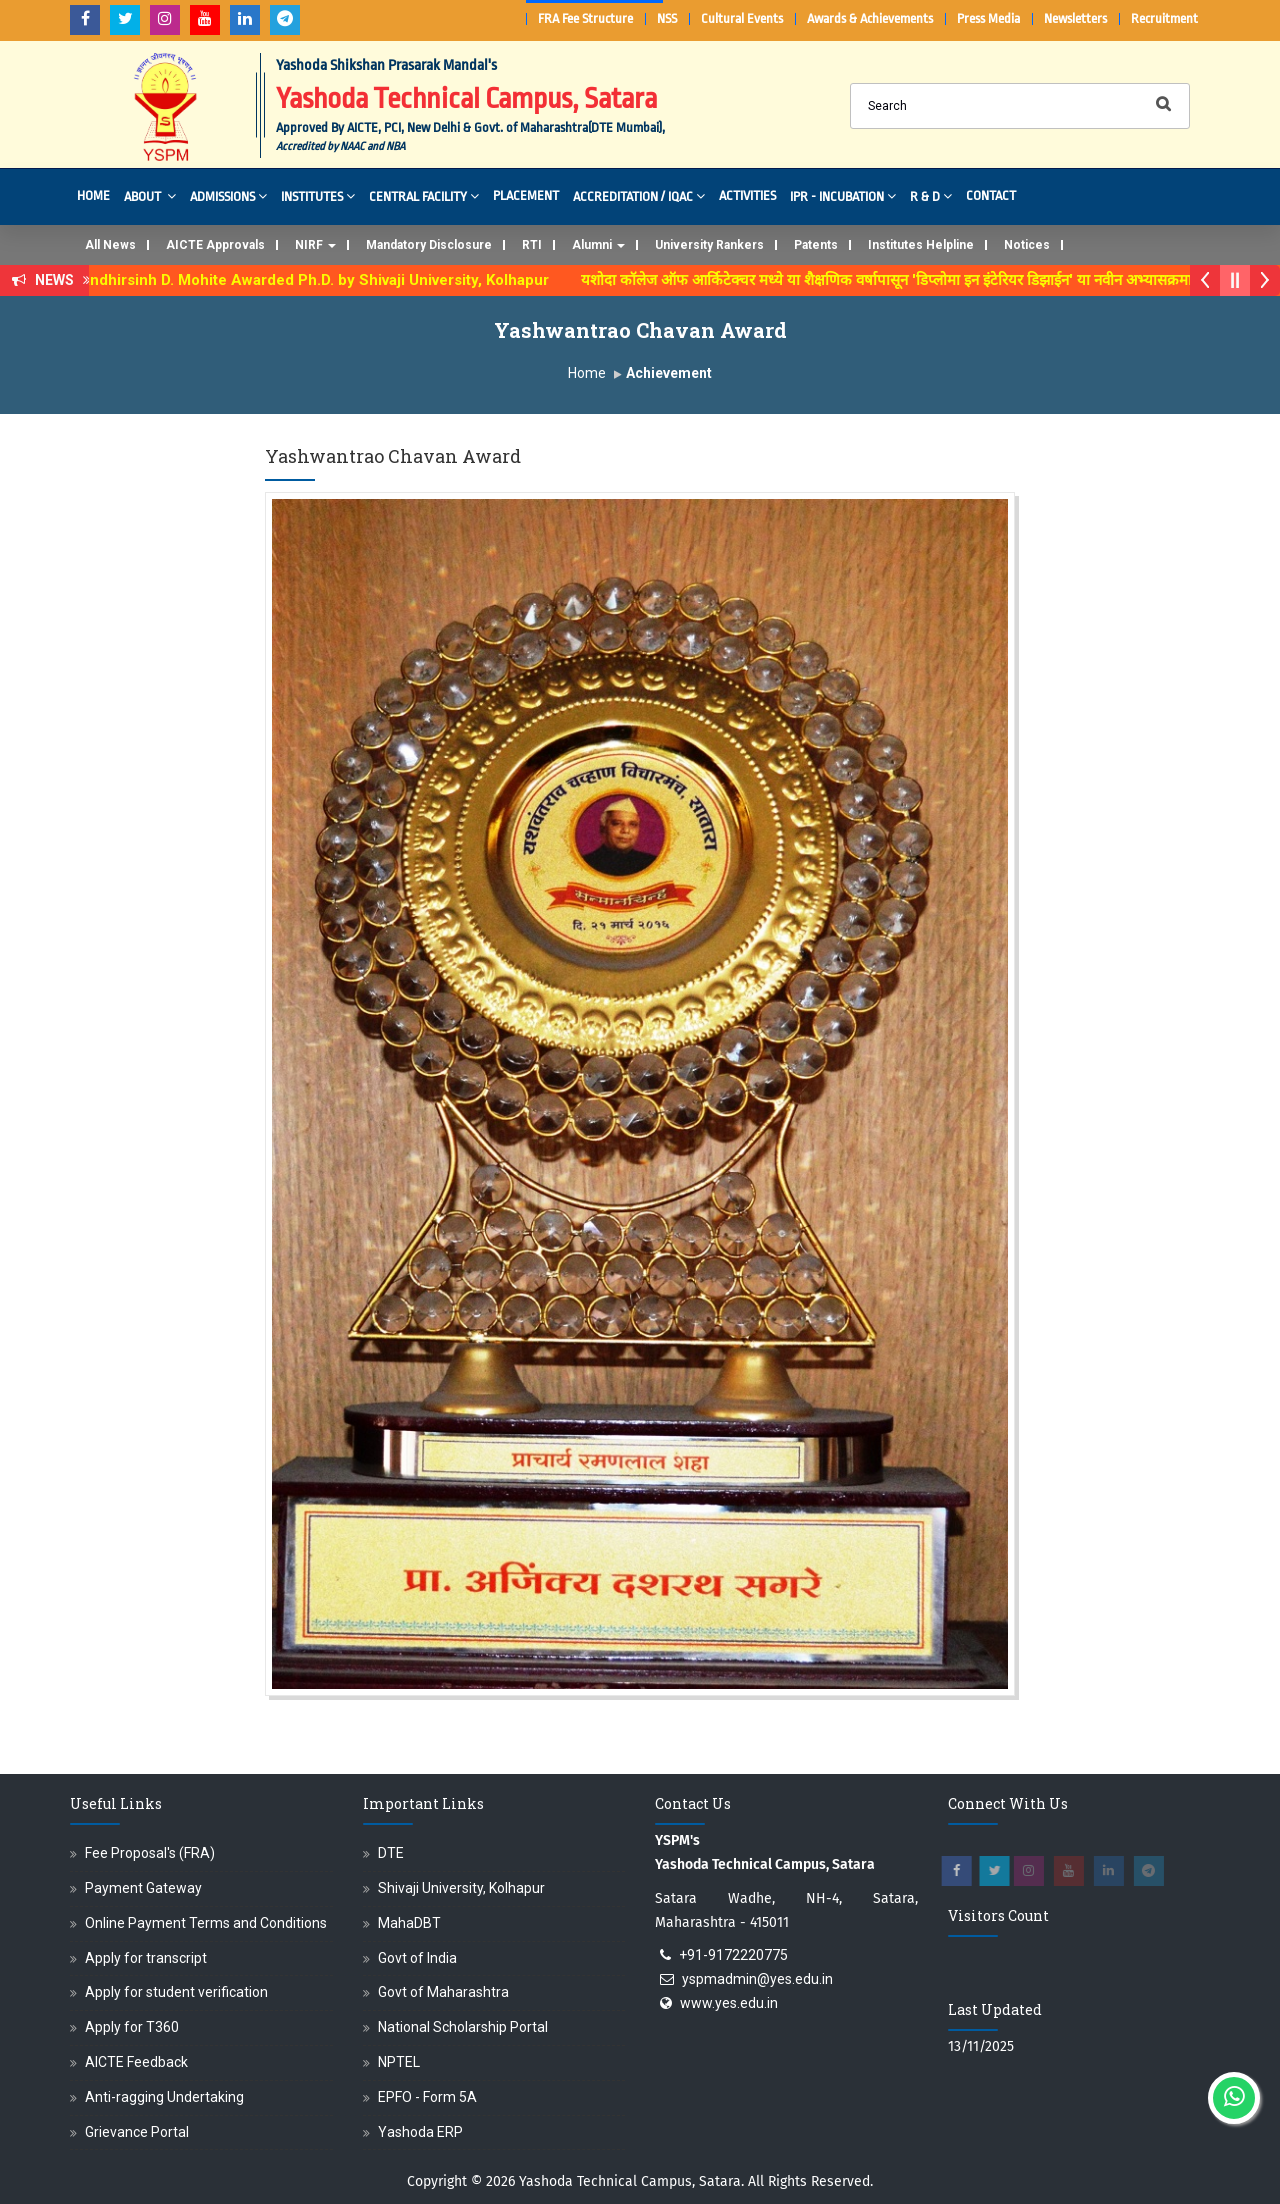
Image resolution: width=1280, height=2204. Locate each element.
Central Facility (424, 195)
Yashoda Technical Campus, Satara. (631, 2181)
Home (93, 195)
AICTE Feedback (136, 2062)
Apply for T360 (132, 2027)
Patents (816, 245)
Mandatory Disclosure (429, 245)
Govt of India (417, 1958)
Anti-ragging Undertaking (164, 2097)
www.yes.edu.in (729, 2003)
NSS (667, 18)
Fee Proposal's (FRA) (150, 1853)
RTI (532, 245)
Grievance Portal (137, 2132)
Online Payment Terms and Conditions (206, 1923)
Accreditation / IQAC (639, 195)
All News (110, 245)
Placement (526, 195)
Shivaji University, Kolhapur (461, 1888)
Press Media (988, 18)
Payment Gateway (143, 1888)
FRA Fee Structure (585, 18)
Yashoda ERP (420, 2132)
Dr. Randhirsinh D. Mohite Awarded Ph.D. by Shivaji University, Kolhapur (313, 280)
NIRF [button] (315, 245)
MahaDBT (409, 1923)
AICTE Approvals (215, 245)
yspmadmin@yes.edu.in (757, 1979)
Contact (991, 195)
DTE (391, 1853)
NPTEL (399, 2062)
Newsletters (1075, 18)
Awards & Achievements (870, 18)
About (150, 195)
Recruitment (1164, 18)
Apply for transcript (146, 1958)
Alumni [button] (598, 245)
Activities (747, 195)
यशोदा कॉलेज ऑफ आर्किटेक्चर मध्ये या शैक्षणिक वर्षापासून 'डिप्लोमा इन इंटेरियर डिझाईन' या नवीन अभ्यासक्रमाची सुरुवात (929, 280)
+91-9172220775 (733, 1955)
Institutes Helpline (921, 245)
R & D (931, 195)
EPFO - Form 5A (427, 2097)
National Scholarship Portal (463, 2027)
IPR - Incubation (843, 195)
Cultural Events (742, 18)
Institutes (318, 195)
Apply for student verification (176, 1992)
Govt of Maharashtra (443, 1992)
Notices (1027, 245)
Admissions (228, 195)
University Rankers (709, 245)
